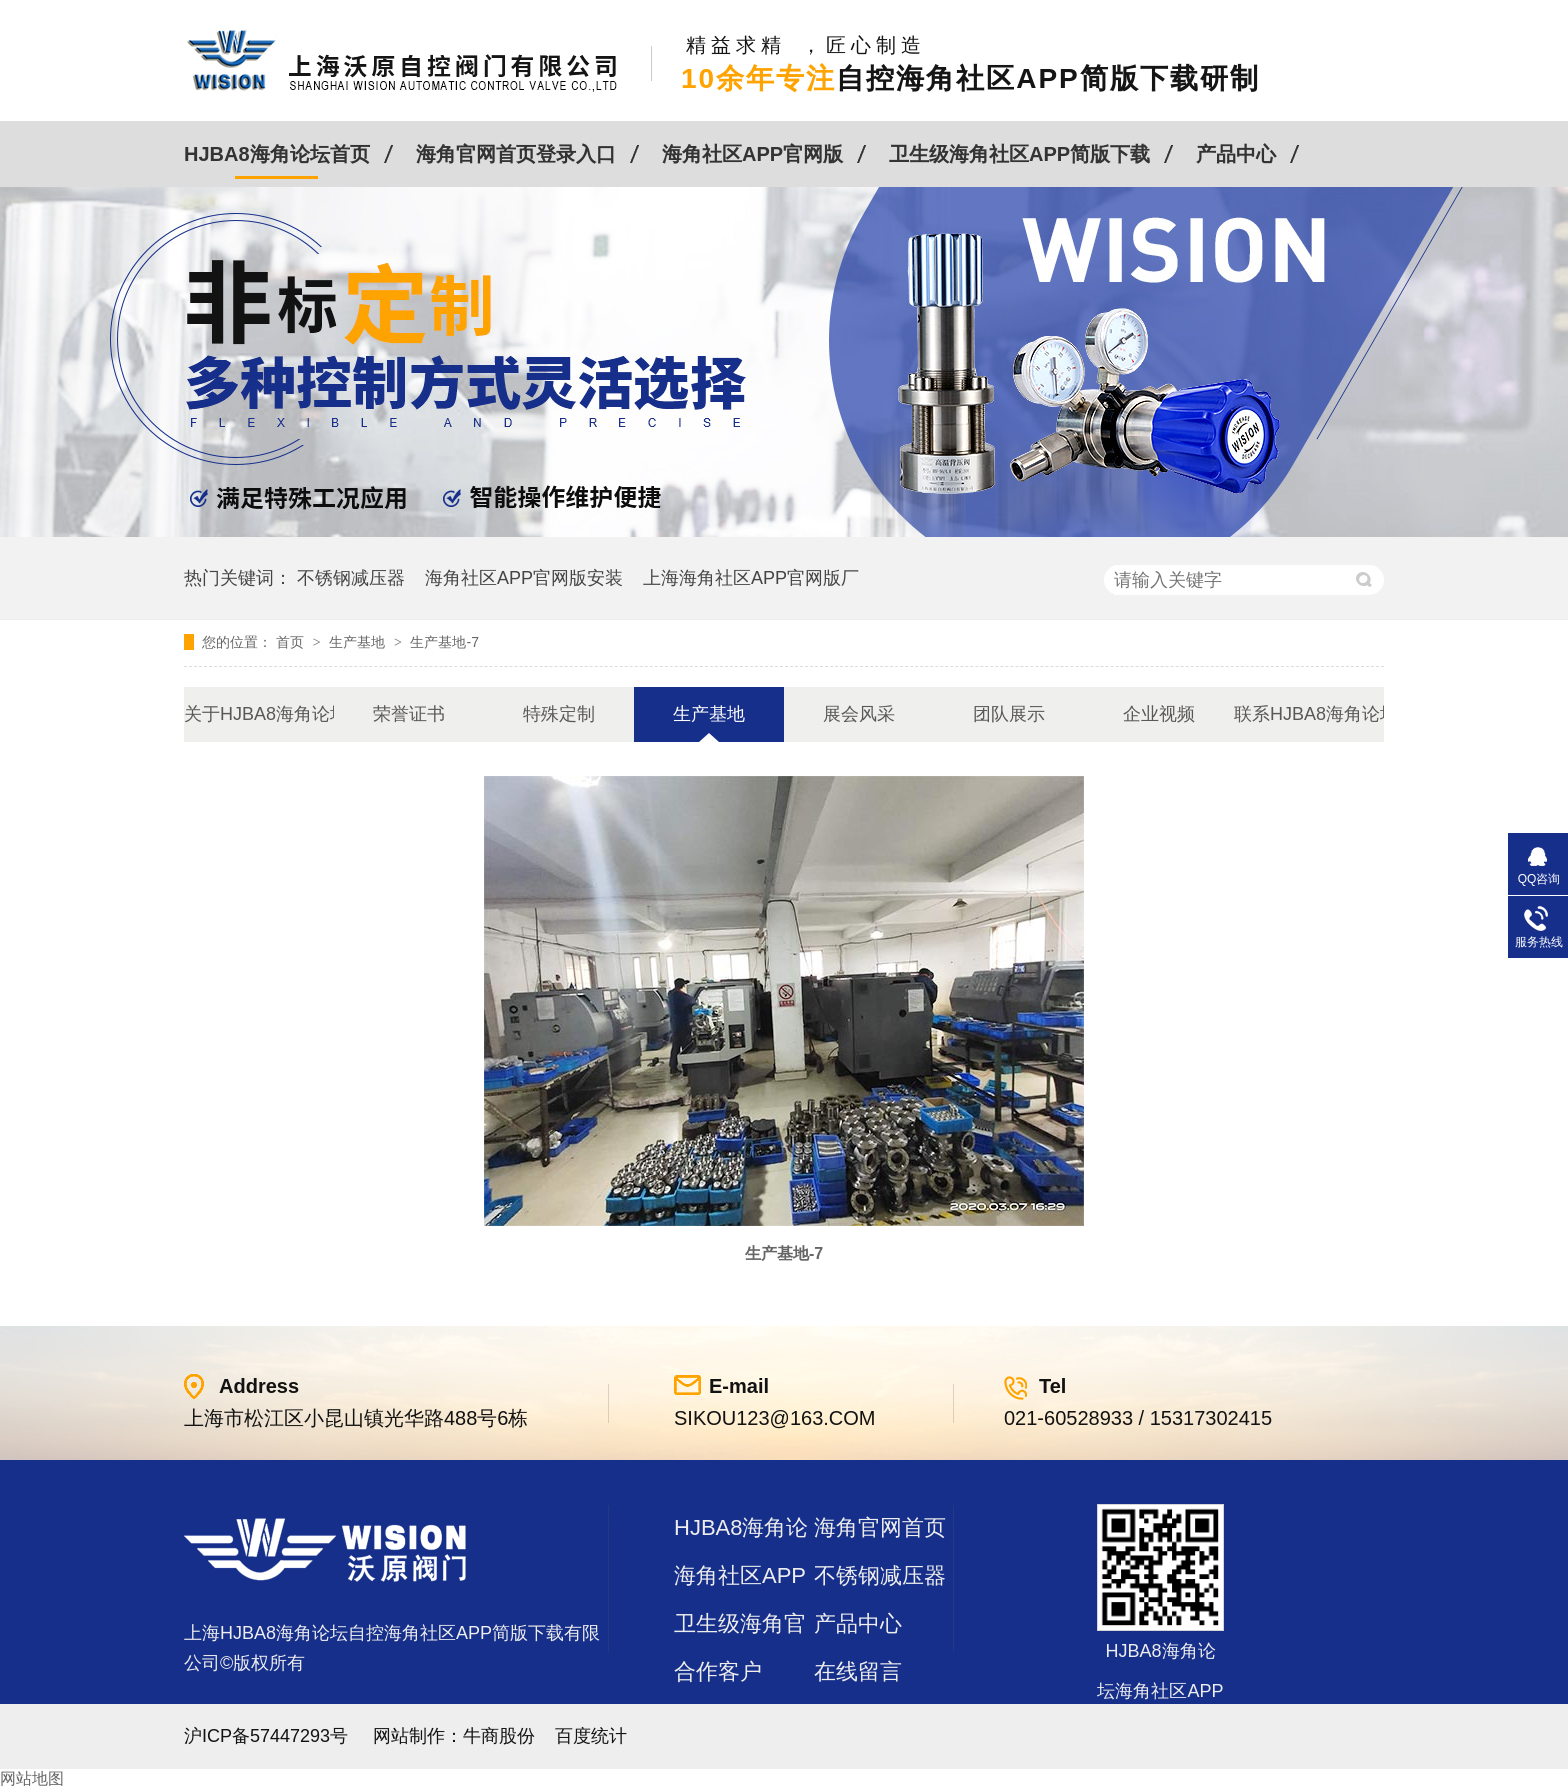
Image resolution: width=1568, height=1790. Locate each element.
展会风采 (859, 714)
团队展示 (1009, 714)
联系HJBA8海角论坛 (1309, 714)
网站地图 (32, 1778)
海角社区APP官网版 (752, 154)
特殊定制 (559, 714)
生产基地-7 (444, 642)
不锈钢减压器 (351, 578)
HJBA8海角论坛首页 (277, 154)
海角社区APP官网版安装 (524, 578)
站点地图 (718, 1719)
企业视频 (1159, 714)
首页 (292, 642)
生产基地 (359, 642)
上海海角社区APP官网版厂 (751, 578)
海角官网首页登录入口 (516, 154)
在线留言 (858, 1671)
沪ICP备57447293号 (266, 1736)
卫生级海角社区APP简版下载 (1019, 154)
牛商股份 (499, 1736)
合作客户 (718, 1671)
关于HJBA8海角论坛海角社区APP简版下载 (259, 714)
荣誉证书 (409, 714)
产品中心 (1236, 154)
